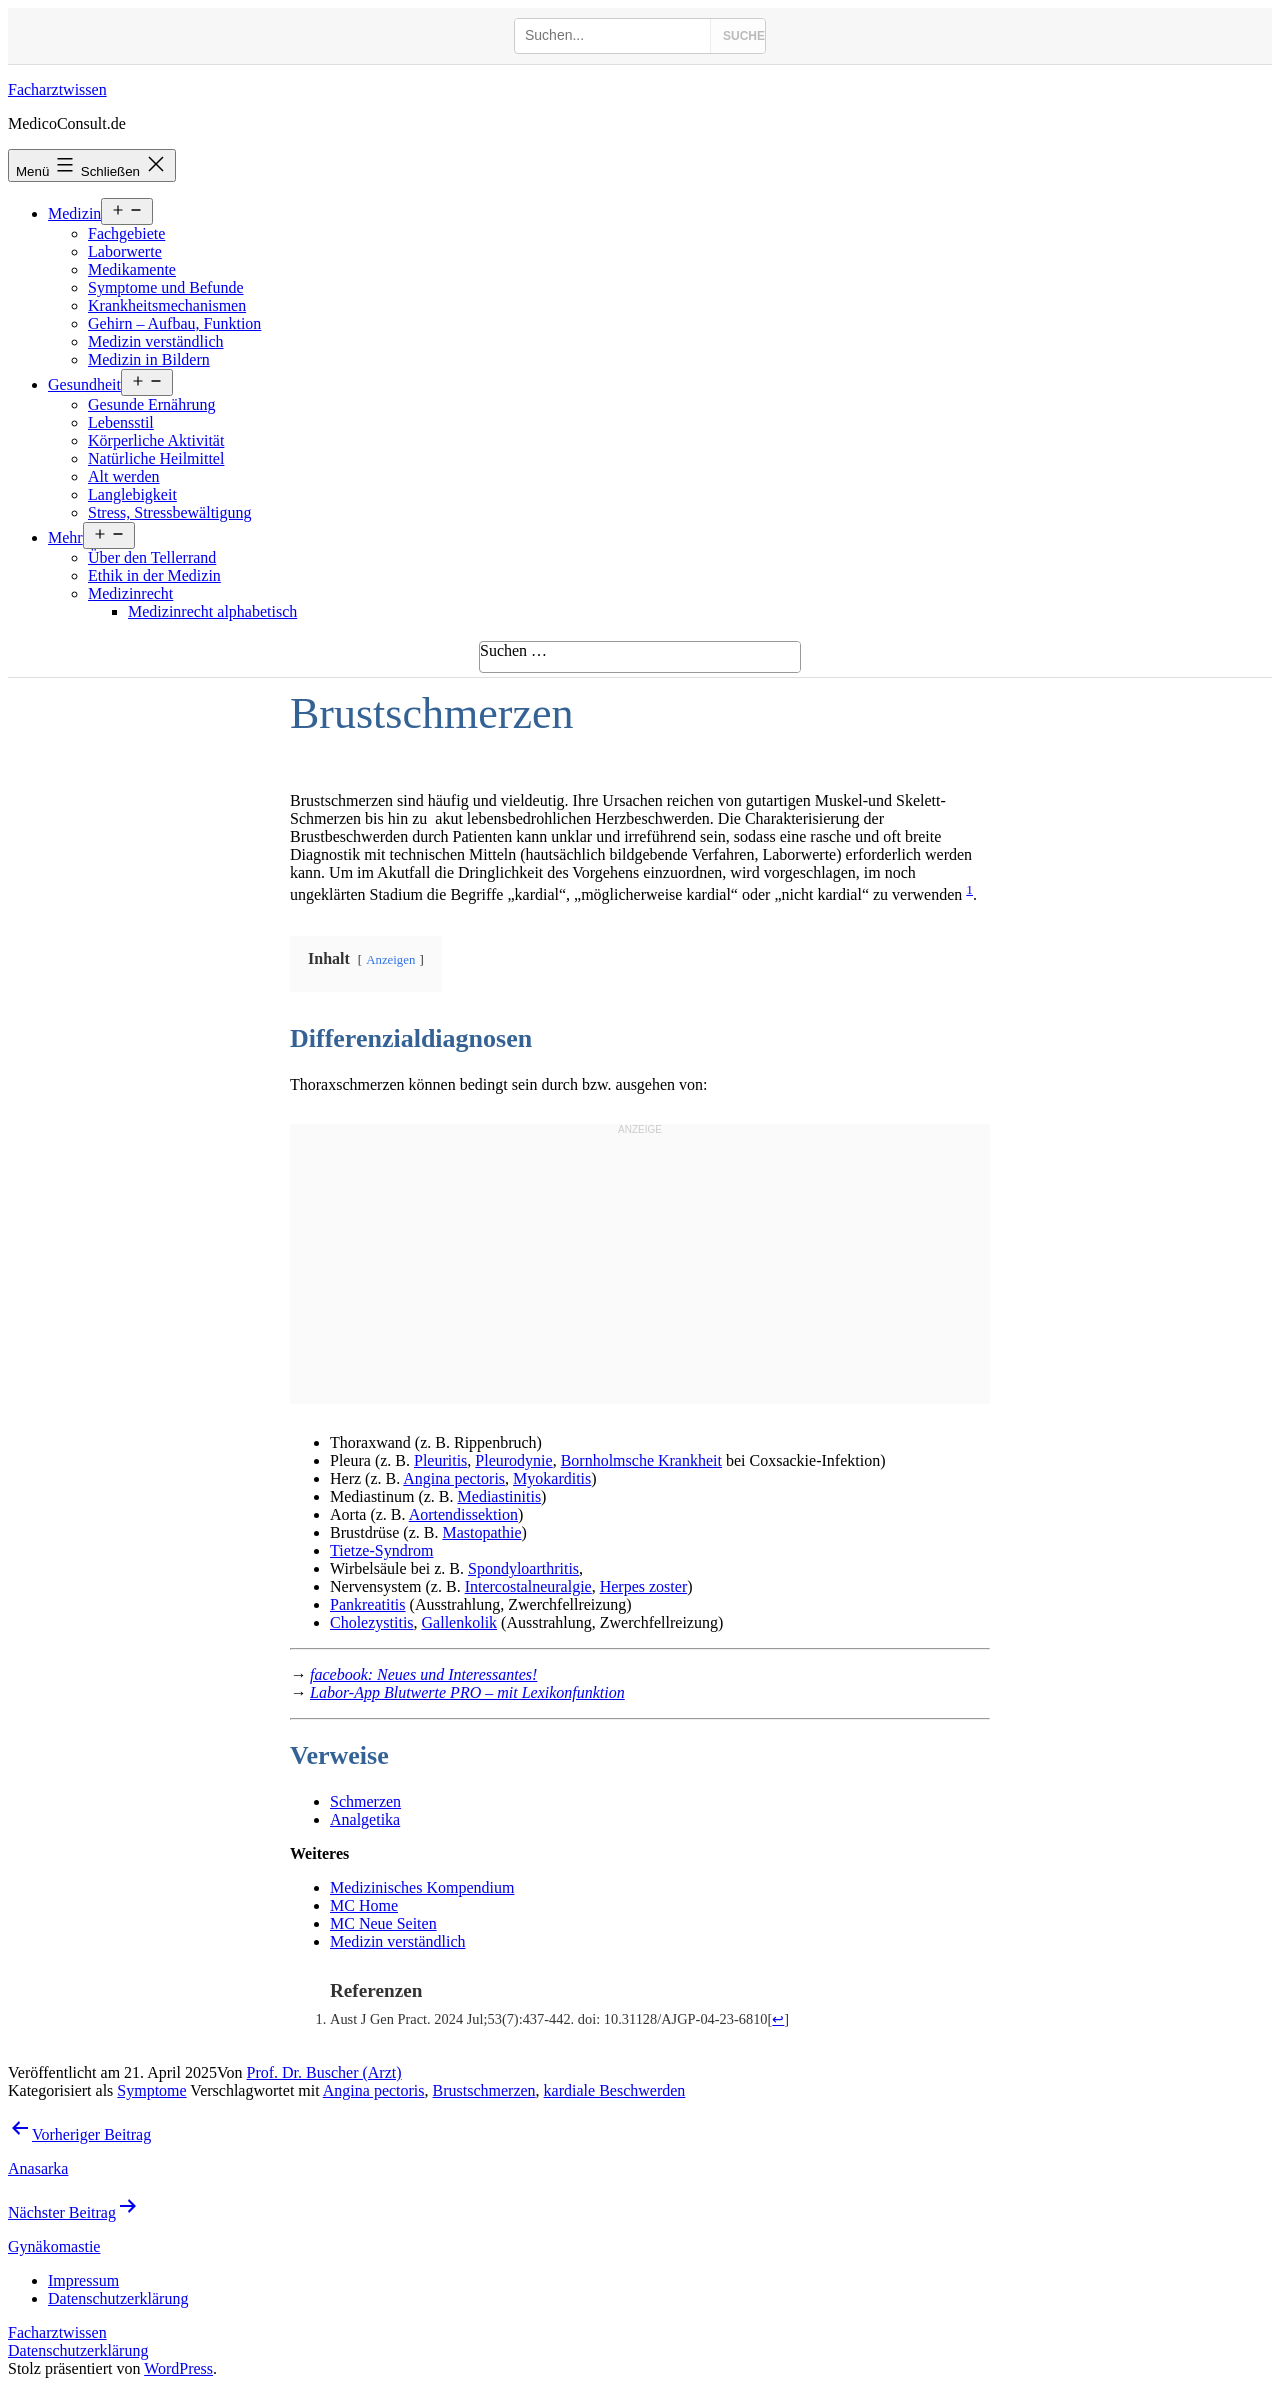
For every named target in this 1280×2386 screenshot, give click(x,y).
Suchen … (513, 650)
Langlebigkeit (132, 494)
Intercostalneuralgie (528, 1586)
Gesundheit (84, 384)
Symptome (151, 2090)
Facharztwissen (57, 89)
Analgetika (365, 1819)
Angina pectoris (454, 1478)
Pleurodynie (513, 1460)
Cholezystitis (372, 1622)
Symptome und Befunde (166, 287)
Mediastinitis (500, 1496)
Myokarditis (552, 1478)
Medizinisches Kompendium (422, 1887)
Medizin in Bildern (149, 359)
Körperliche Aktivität (156, 440)
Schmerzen (365, 1801)
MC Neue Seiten (383, 1923)
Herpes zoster (644, 1586)
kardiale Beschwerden (615, 2090)
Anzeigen (390, 960)
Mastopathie (481, 1532)
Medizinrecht (130, 593)
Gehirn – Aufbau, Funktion (174, 323)
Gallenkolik (460, 1622)
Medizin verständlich (156, 341)
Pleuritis (440, 1460)
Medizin (74, 213)
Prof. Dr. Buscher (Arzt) (324, 2072)
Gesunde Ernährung (152, 404)
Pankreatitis (368, 1604)
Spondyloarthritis (523, 1568)
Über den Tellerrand (152, 557)
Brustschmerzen (484, 2090)
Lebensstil (121, 422)
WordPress (178, 2368)
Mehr (65, 537)
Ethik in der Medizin (154, 575)
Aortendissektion (463, 1514)
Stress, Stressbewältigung (170, 512)
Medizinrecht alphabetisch (212, 611)
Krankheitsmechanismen (167, 305)
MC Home (364, 1905)
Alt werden (124, 476)
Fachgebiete (126, 233)
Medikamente (132, 269)
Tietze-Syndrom (381, 1550)
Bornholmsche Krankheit (641, 1460)
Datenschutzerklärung (78, 2350)
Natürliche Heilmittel (156, 458)
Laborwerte (125, 251)
